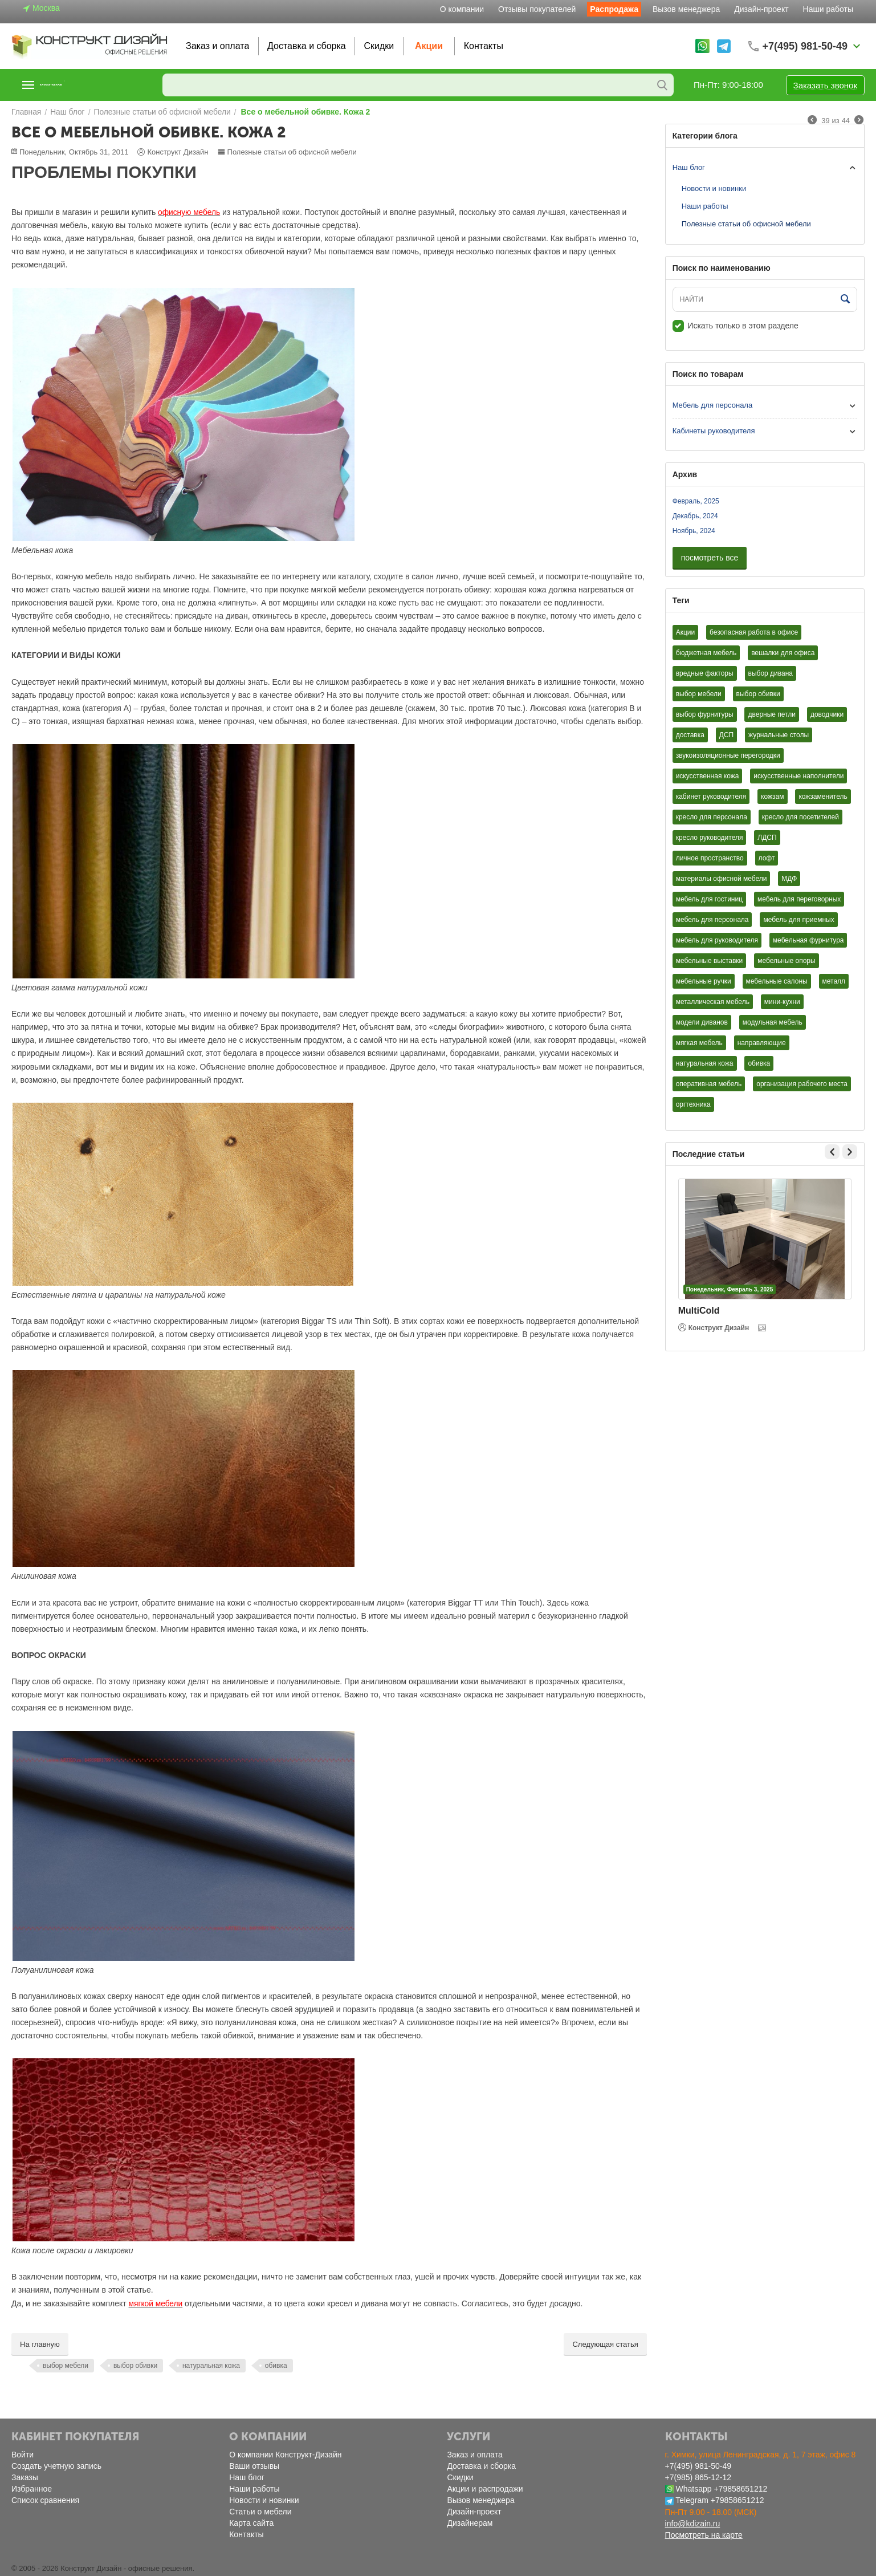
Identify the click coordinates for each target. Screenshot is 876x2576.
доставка (690, 735)
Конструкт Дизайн (713, 1327)
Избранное (31, 2488)
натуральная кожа (211, 2366)
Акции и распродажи (485, 2488)
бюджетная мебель (706, 653)
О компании (462, 9)
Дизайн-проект (761, 9)
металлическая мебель (712, 1002)
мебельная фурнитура (808, 940)
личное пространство (710, 858)
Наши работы (828, 9)
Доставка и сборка (306, 46)
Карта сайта (251, 2523)
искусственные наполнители (798, 776)
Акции (429, 46)
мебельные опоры (786, 961)
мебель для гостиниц (709, 899)
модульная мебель (772, 1022)
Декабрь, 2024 (695, 516)
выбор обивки (135, 2366)
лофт (767, 858)
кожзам (772, 797)
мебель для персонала (712, 920)
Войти (22, 2454)
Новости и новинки (714, 188)
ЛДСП (766, 838)
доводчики (827, 714)
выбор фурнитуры (705, 714)
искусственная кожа (707, 776)
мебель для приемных (798, 920)
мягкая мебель (699, 1043)
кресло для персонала (711, 817)
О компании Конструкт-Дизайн (285, 2454)
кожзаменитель (822, 797)
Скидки (379, 46)
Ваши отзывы (254, 2466)
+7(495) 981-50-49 (698, 2466)
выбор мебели (65, 2366)
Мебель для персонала (713, 405)
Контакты (483, 46)
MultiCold (699, 1310)
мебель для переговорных (799, 899)
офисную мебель (187, 212)
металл (834, 981)
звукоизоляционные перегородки (728, 755)
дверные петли (772, 714)
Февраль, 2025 (696, 501)
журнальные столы (778, 735)
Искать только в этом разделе (735, 325)
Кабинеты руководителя (714, 430)
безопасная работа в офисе (754, 632)
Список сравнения (45, 2500)
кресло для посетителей (800, 817)
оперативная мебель (709, 1084)
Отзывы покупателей (537, 9)
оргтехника (693, 1104)
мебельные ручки (703, 981)
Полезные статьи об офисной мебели (287, 152)
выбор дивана (770, 673)
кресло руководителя (709, 838)
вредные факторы (705, 673)
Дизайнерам (469, 2523)
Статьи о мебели (260, 2511)
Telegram (691, 2500)
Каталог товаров (81, 85)
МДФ (789, 879)
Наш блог (689, 167)
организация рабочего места (802, 1084)
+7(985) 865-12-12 (698, 2477)
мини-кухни (782, 1002)
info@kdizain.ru (692, 2523)
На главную (40, 2344)
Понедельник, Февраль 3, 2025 (729, 1289)
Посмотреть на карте (704, 2535)
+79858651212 (740, 2488)
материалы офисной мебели (721, 879)
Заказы (24, 2477)
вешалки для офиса (782, 653)
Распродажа (614, 9)
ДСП (726, 735)
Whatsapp (694, 2488)
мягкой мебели (154, 2303)
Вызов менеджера (686, 9)
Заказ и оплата (217, 46)
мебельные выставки (709, 961)
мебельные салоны (777, 981)
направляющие (762, 1043)
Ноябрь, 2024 (694, 531)
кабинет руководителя (711, 797)
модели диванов (702, 1022)
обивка (276, 2366)
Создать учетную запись (56, 2466)
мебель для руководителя (717, 940)
